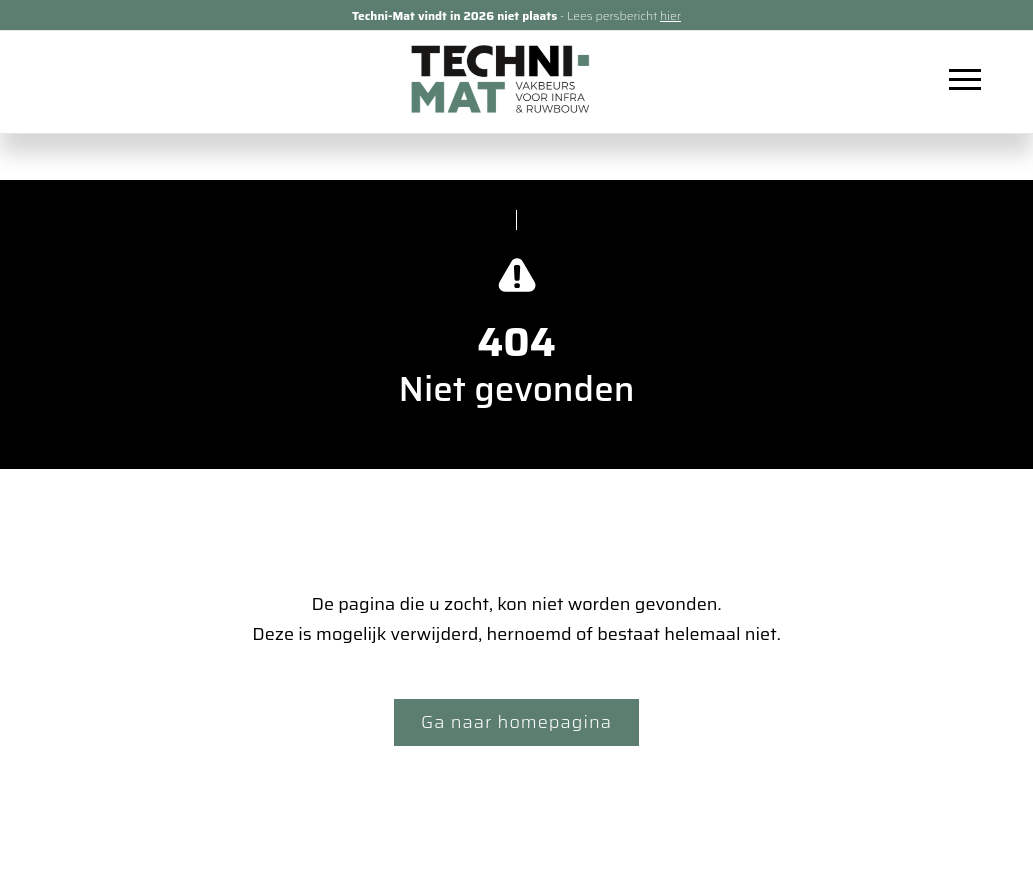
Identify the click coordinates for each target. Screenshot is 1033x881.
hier (670, 15)
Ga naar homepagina (516, 722)
